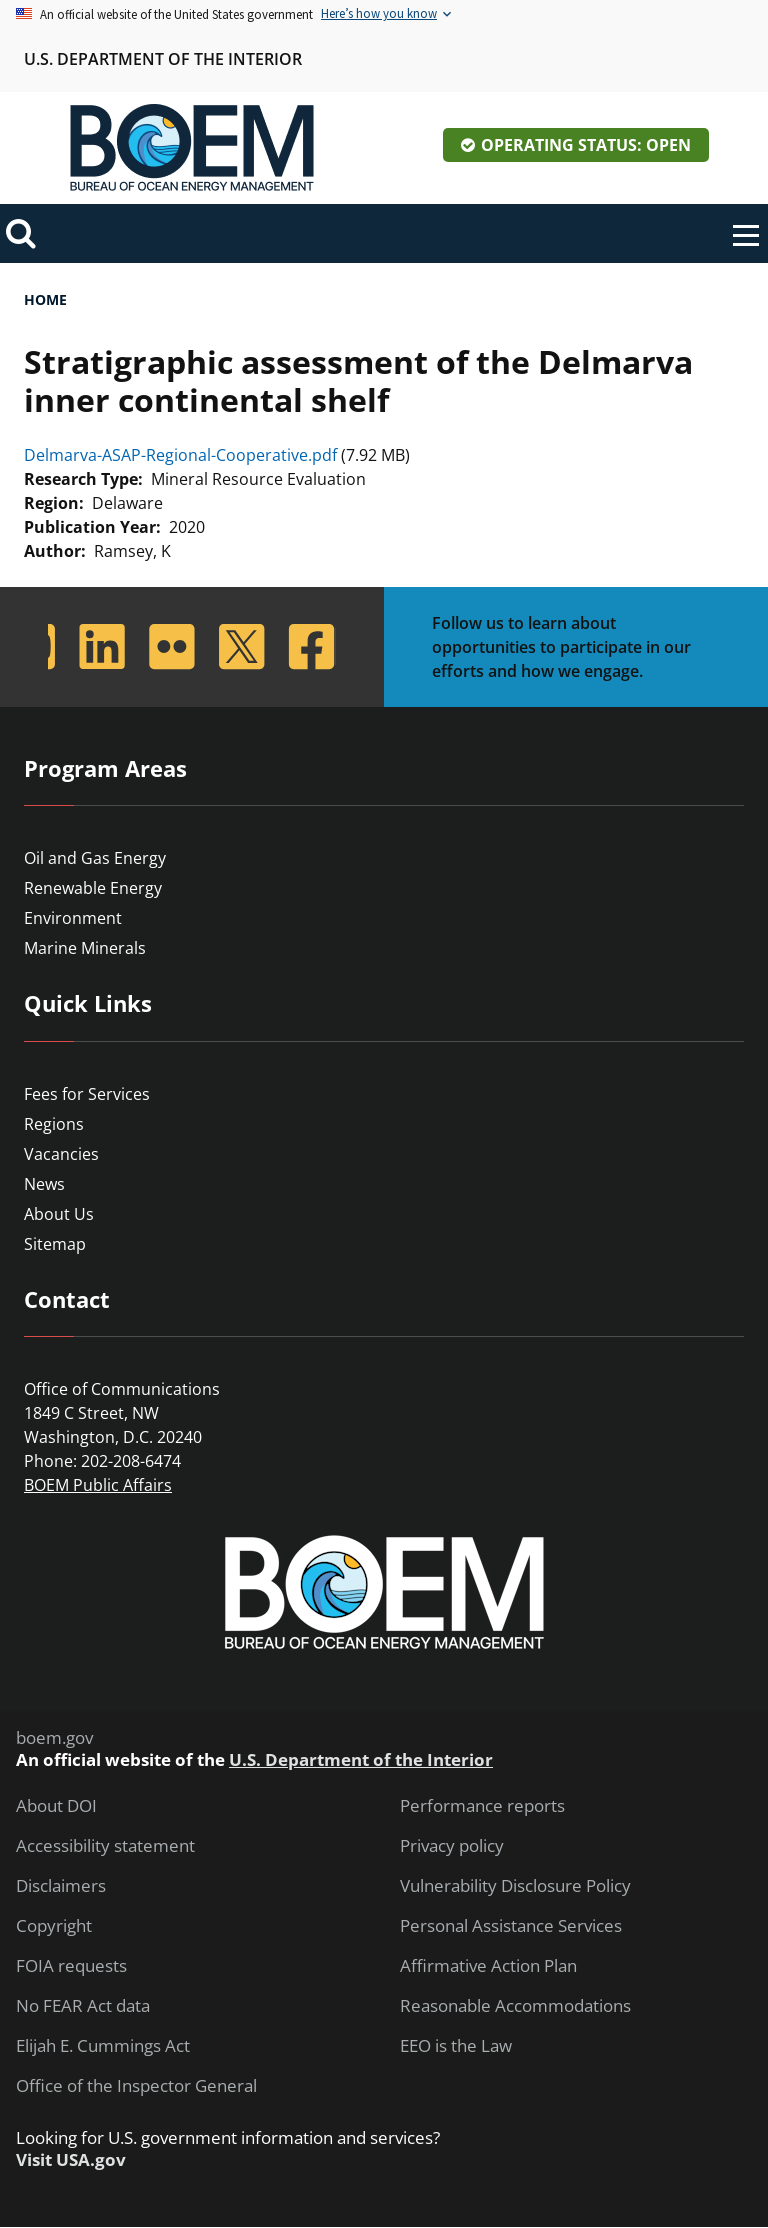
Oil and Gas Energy (95, 858)
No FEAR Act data (83, 2006)
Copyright (54, 1926)
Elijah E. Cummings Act (103, 2046)
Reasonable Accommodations (515, 2006)
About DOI (56, 1806)
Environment (73, 918)
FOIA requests (71, 1966)
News (44, 1184)
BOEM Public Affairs (98, 1485)
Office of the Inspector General (136, 2086)
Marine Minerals (85, 948)
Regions (54, 1124)
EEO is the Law (456, 2046)
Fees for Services (87, 1094)
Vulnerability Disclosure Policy (515, 1886)
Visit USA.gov (71, 2160)
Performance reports (482, 1806)
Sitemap (55, 1244)
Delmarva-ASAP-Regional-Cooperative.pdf (180, 455)
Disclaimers (61, 1886)
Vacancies (61, 1154)
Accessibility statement (105, 1846)
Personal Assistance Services (511, 1926)
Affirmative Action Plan (488, 1966)
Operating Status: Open (586, 145)
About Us (59, 1214)
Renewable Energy (93, 888)
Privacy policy (452, 1846)
